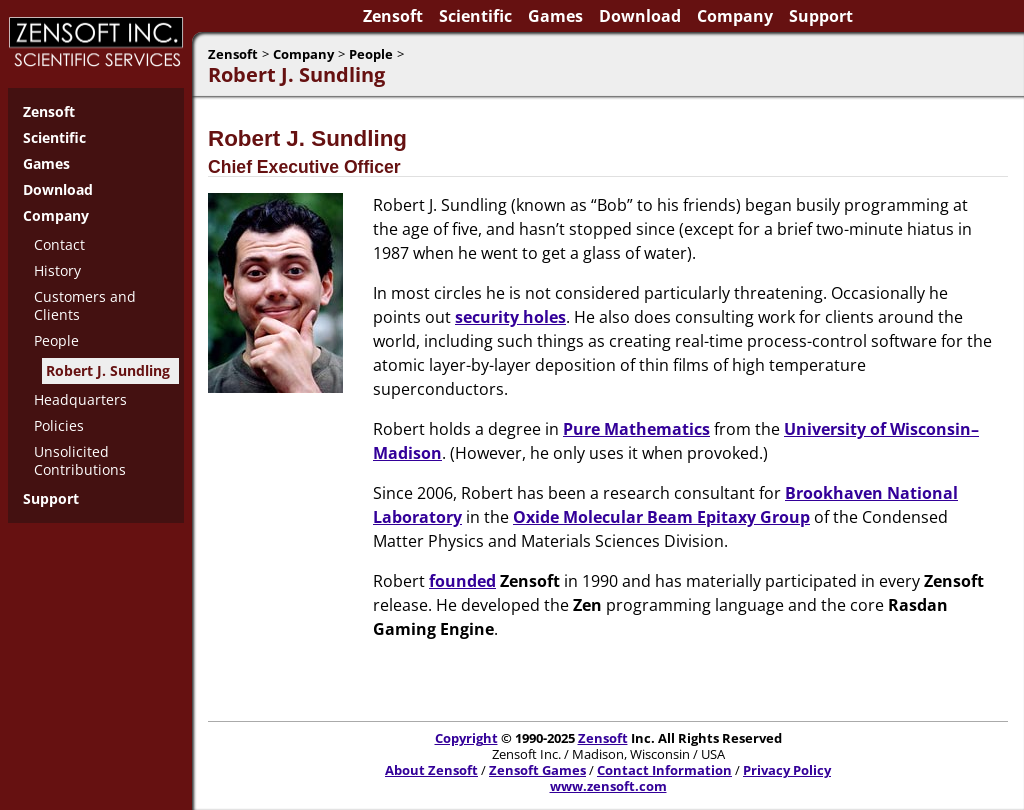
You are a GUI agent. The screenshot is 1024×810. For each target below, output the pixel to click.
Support (821, 16)
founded (462, 581)
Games (555, 16)
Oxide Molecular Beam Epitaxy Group (661, 517)
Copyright (466, 738)
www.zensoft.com (608, 786)
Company (735, 16)
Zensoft (393, 16)
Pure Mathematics (636, 429)
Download (640, 16)
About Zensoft (431, 770)
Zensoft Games (537, 770)
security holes (510, 317)
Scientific (475, 16)
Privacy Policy (787, 770)
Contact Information (664, 770)
